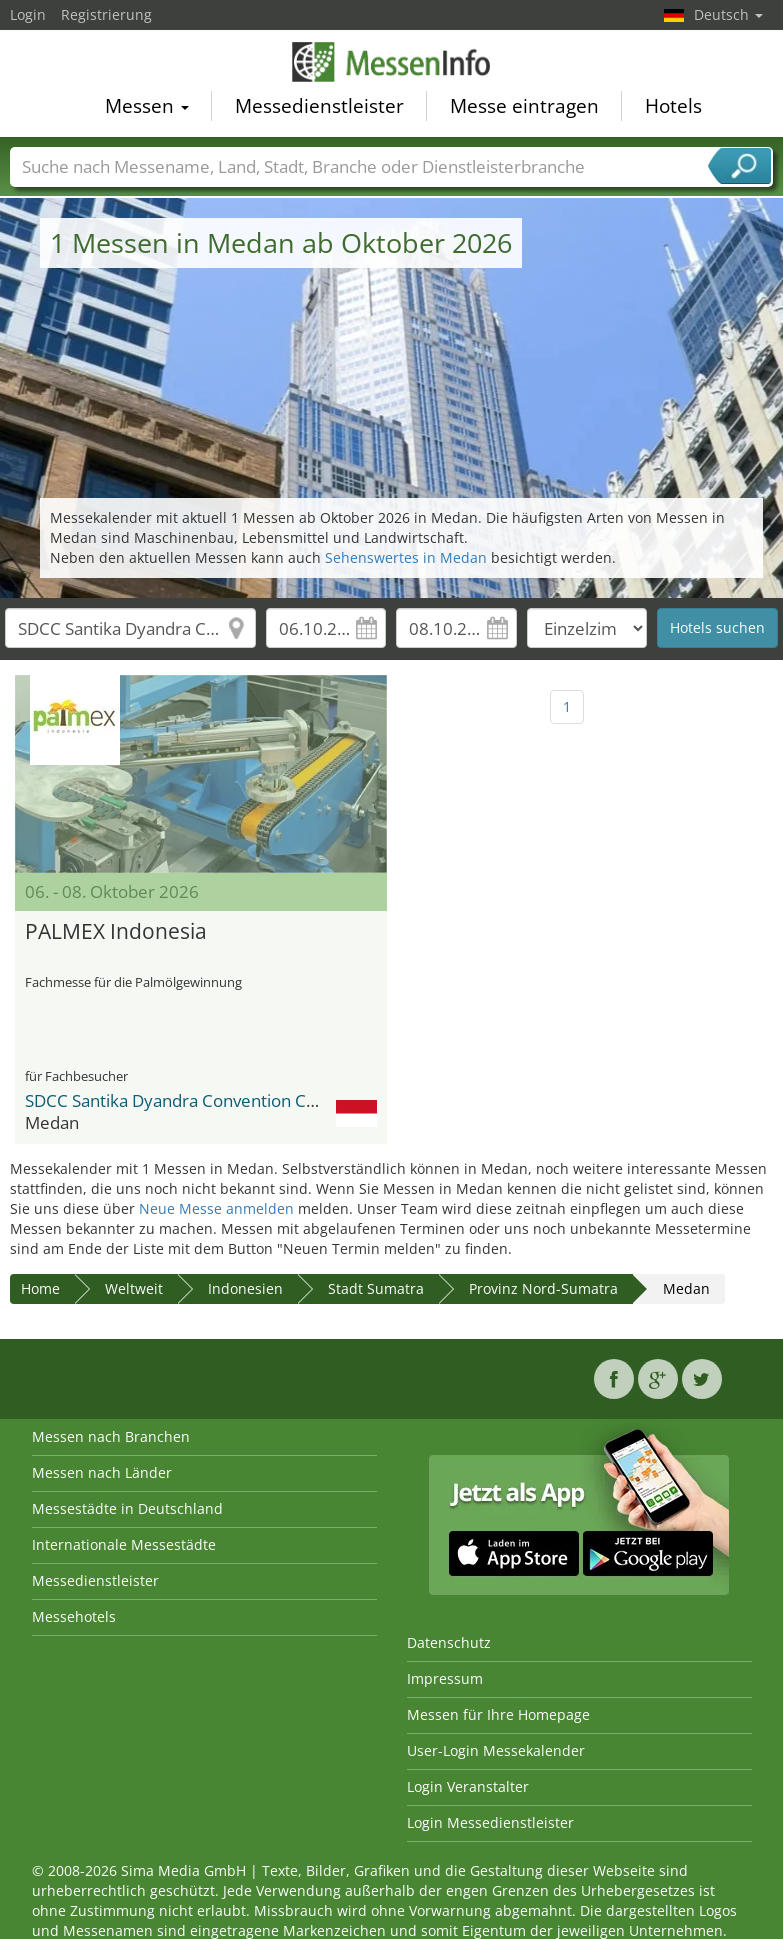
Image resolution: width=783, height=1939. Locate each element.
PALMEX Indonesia (116, 931)
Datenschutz (449, 1642)
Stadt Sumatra (376, 1288)
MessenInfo (392, 64)
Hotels (673, 109)
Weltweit (134, 1288)
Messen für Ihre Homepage (498, 1714)
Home (40, 1288)
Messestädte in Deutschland (127, 1508)
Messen (147, 109)
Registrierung (106, 14)
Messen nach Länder (102, 1472)
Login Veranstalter (468, 1786)
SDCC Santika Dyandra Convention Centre (187, 1100)
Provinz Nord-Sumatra (543, 1288)
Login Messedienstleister (490, 1822)
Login (28, 14)
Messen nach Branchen (111, 1436)
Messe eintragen (524, 109)
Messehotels (74, 1616)
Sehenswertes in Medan (406, 557)
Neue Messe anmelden (216, 1208)
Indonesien (245, 1288)
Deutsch (728, 14)
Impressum (445, 1678)
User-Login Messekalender (496, 1750)
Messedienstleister (319, 109)
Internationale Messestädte (124, 1544)
